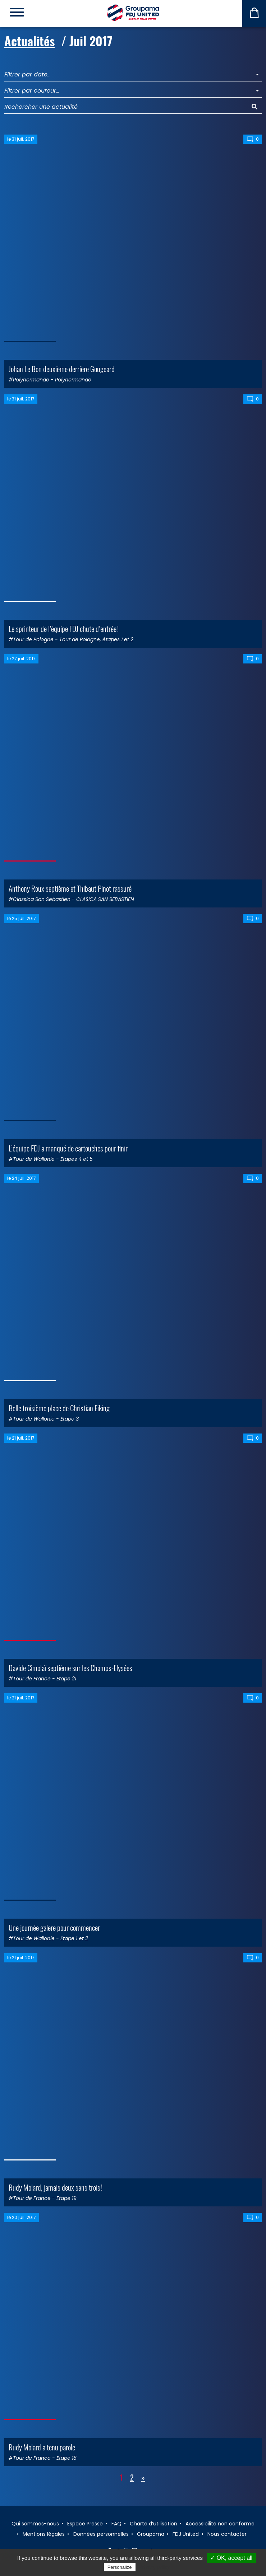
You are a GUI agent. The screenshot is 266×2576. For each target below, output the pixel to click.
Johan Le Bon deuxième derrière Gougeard (62, 368)
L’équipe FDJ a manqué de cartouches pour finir (68, 1148)
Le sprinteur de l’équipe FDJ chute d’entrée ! (64, 628)
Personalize (119, 2567)
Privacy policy (154, 2567)
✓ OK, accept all (231, 2558)
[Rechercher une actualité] (126, 107)
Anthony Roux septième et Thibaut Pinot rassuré (70, 888)
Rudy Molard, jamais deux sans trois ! (55, 2187)
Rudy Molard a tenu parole (42, 2447)
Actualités (29, 41)
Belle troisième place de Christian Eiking (59, 1407)
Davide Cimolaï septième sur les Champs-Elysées (70, 1667)
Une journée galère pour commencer (54, 1927)
